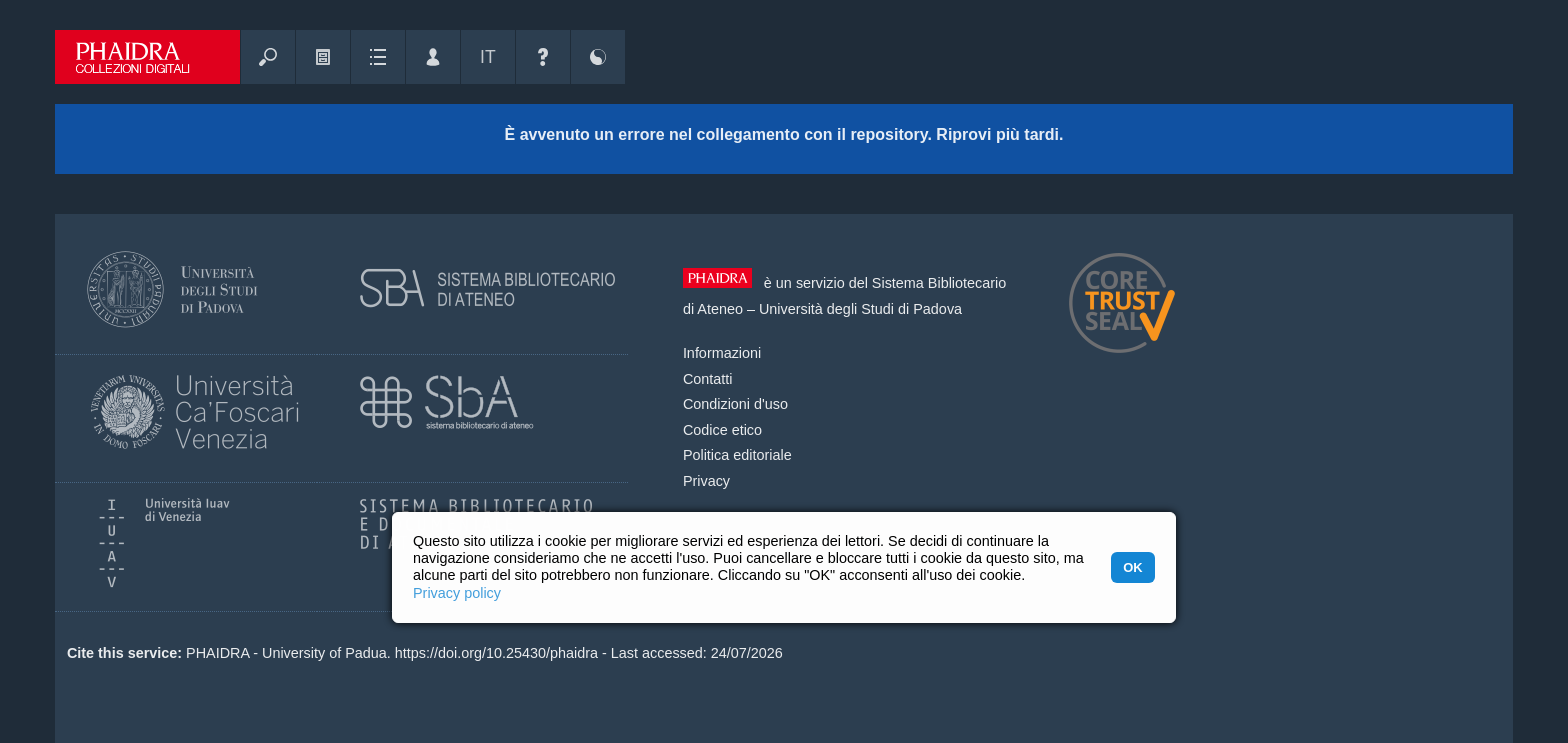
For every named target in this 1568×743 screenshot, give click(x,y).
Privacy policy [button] (457, 593)
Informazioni (722, 353)
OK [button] (1132, 567)
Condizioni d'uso (735, 404)
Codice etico (722, 430)
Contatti (708, 379)
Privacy (706, 481)
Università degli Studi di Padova (860, 309)
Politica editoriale (737, 455)
